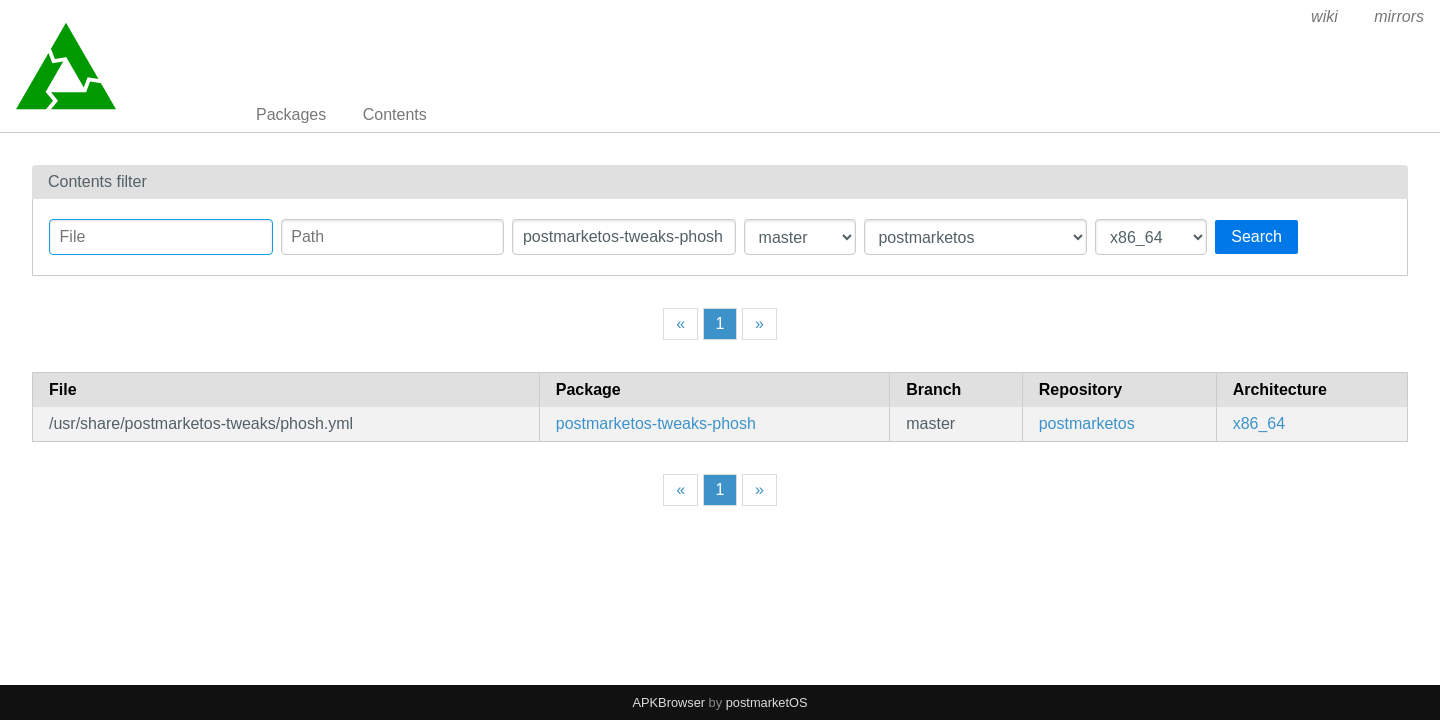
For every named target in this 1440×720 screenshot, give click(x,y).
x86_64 (1259, 423)
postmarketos (1087, 423)
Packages (291, 114)
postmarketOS (767, 702)
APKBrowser (669, 702)
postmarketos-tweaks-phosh (656, 423)
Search (1256, 236)
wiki (1324, 16)
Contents (395, 114)
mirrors (1399, 16)
